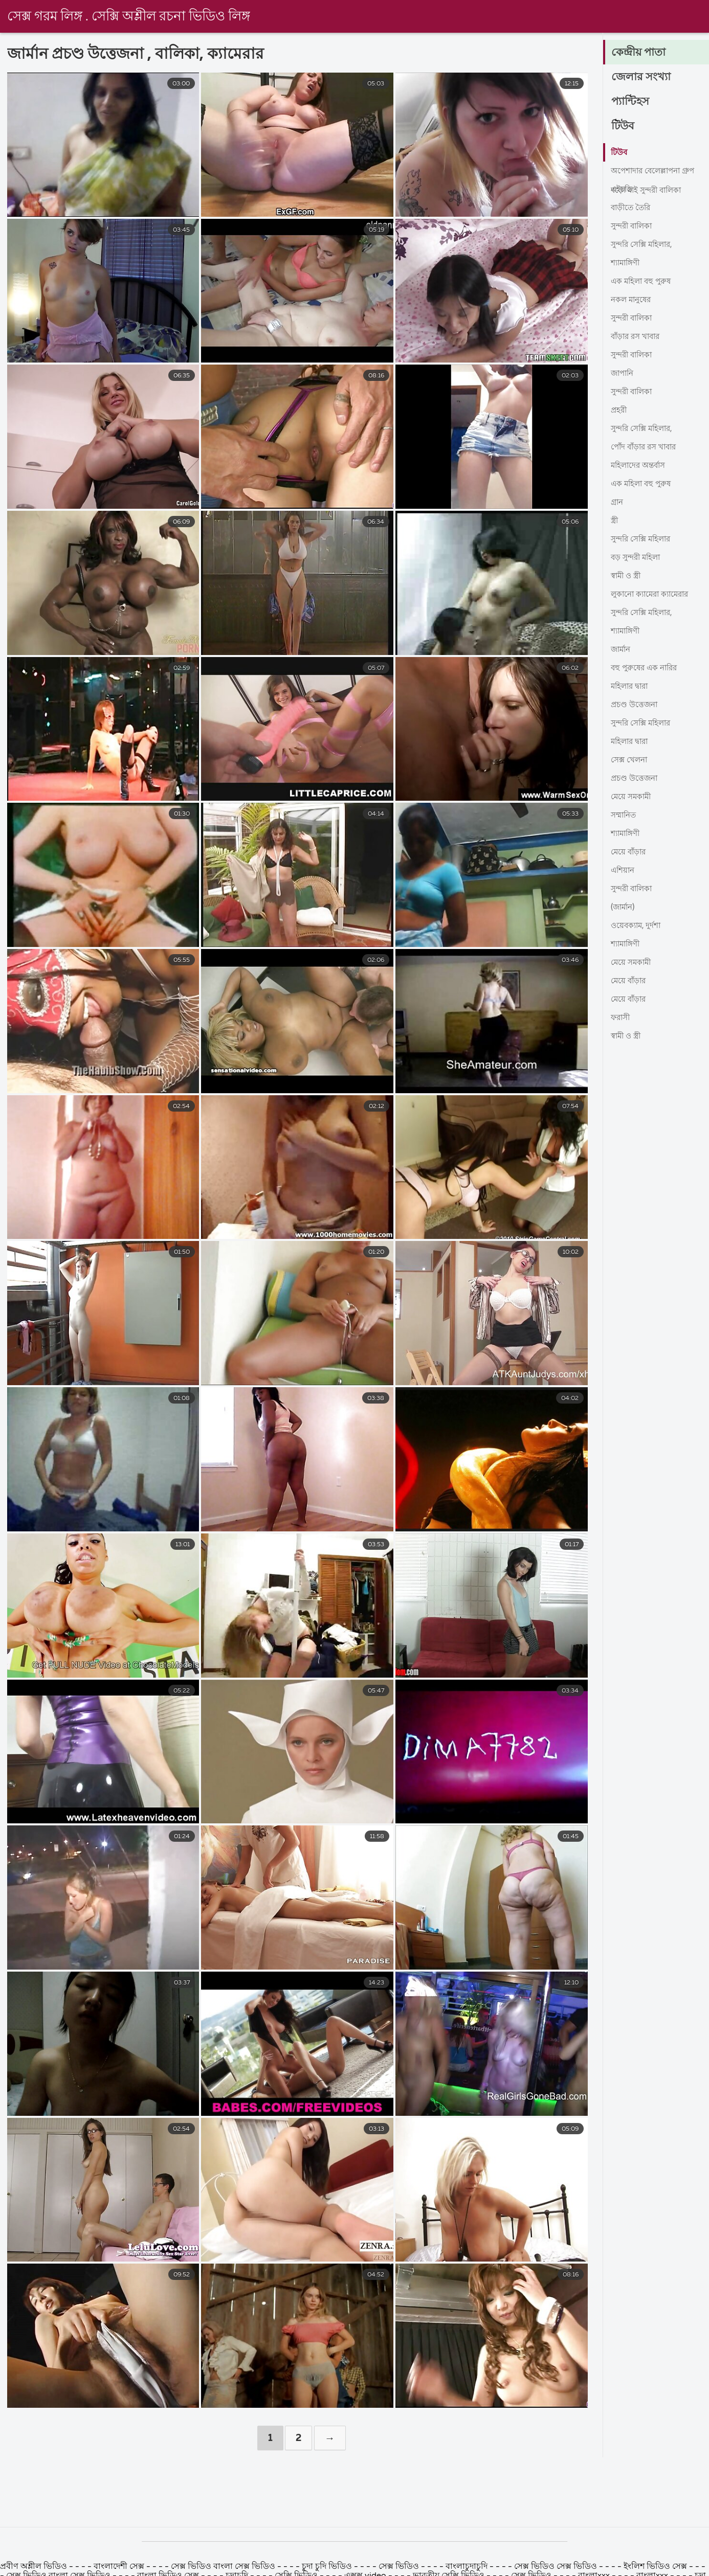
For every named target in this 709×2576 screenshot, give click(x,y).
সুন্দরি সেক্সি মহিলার (643, 539)
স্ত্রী (615, 521)
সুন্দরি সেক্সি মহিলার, (644, 245)
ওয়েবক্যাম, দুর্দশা (637, 926)
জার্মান (622, 650)
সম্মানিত (625, 815)
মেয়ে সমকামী (632, 797)
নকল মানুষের (632, 300)
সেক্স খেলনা (630, 760)
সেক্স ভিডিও (400, 2567)
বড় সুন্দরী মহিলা (637, 558)
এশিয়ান (623, 871)
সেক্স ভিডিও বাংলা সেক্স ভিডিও (224, 2567)
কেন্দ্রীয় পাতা (639, 53)
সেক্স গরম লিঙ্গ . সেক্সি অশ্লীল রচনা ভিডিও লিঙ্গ (128, 17)
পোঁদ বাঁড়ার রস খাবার (646, 447)
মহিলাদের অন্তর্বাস (640, 466)
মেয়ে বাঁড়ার (629, 852)
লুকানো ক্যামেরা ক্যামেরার (653, 595)
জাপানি (623, 374)
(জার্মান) (624, 907)
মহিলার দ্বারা (631, 687)
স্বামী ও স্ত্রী (627, 576)
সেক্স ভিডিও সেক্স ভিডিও (556, 2567)
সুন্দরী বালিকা (633, 226)
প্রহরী (619, 410)
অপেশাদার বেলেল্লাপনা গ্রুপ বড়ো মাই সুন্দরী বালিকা (656, 173)
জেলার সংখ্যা (641, 77)
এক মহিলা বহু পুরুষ (643, 282)
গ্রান (618, 503)
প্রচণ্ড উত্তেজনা (635, 705)
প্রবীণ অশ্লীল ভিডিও (33, 2567)
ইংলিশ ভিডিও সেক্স (656, 2567)
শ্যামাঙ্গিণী (627, 263)
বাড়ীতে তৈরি (632, 208)
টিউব (623, 126)
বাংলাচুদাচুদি (467, 2567)
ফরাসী (621, 1018)
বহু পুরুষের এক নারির (646, 668)
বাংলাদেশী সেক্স (119, 2567)
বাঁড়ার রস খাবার (638, 337)
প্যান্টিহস (631, 102)
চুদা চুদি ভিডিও (327, 2567)
